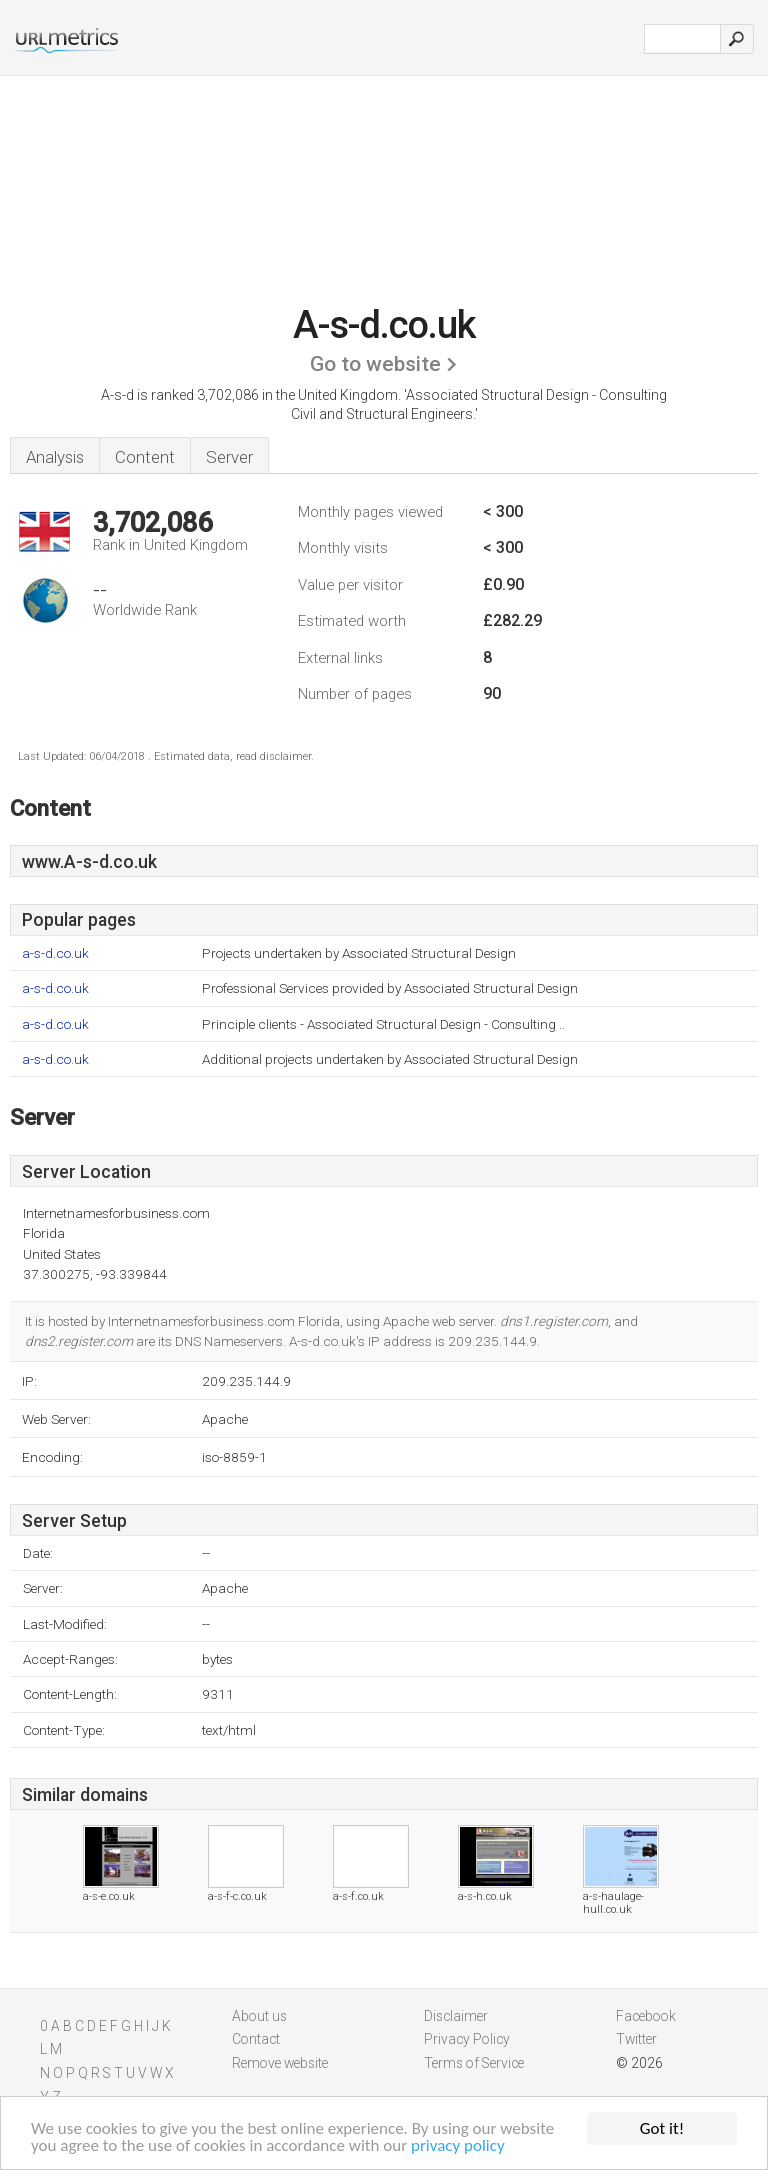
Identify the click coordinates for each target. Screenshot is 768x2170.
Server (229, 457)
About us (259, 2016)
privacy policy (458, 2149)
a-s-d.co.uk (55, 953)
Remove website (280, 2063)
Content (145, 457)
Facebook (646, 2016)
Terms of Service (474, 2063)
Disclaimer (456, 2016)
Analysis (55, 457)
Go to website (375, 364)
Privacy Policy (467, 2039)
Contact (256, 2039)
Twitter (636, 2039)
